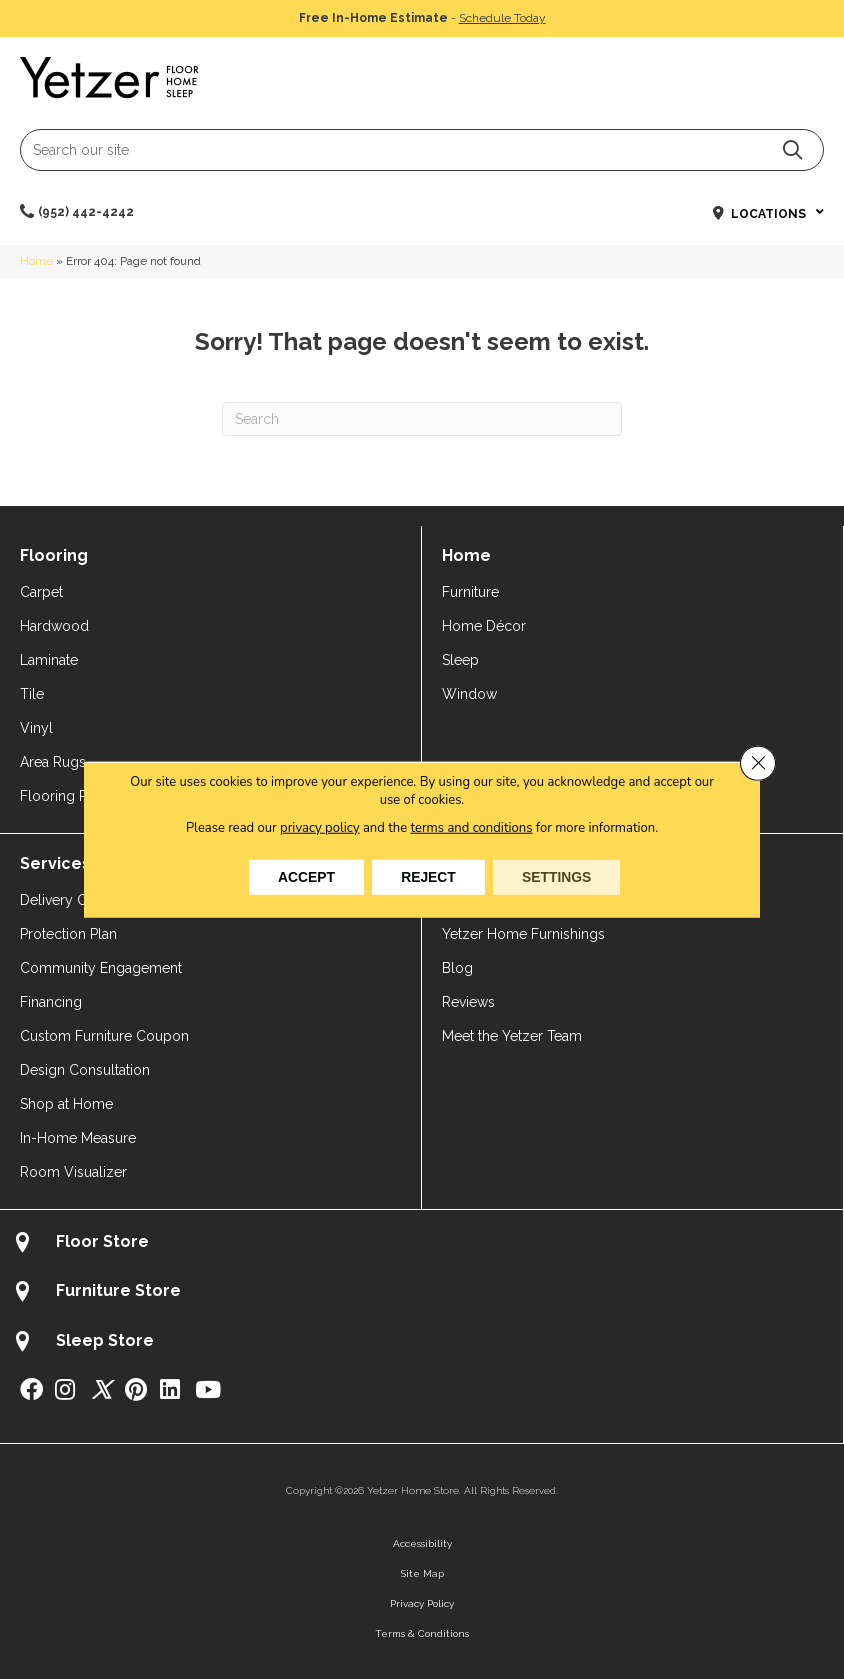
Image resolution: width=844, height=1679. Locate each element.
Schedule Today (502, 18)
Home (36, 261)
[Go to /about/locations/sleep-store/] (421, 1343)
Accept (304, 877)
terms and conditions (472, 827)
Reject (428, 877)
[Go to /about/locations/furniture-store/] (421, 1293)
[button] (792, 149)
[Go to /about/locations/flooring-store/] (421, 1244)
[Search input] (422, 150)
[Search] (422, 419)
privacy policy (319, 827)
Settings (559, 877)
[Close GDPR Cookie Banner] (758, 763)
